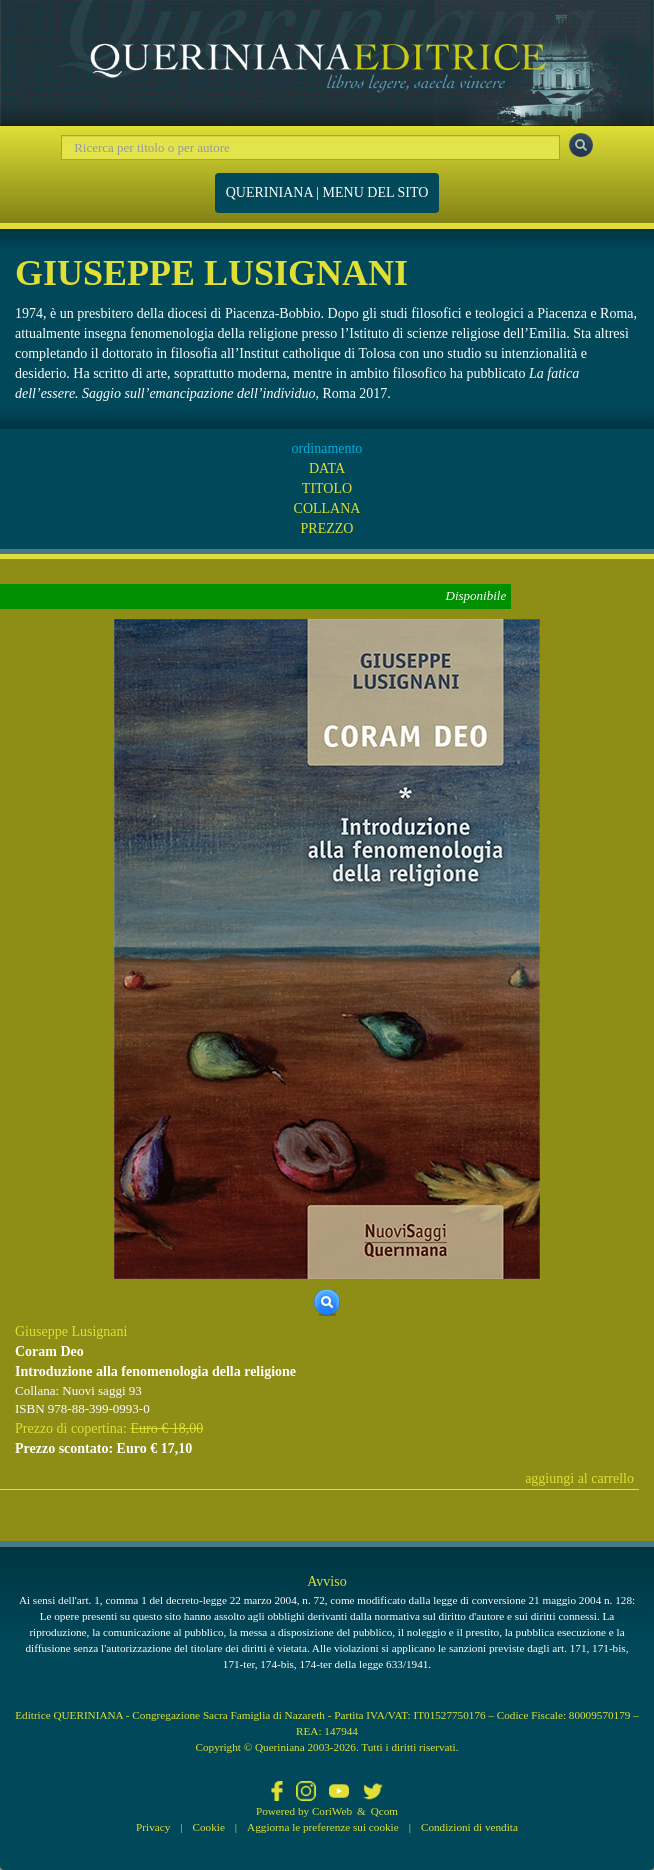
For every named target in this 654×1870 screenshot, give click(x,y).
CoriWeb (332, 1811)
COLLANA (327, 508)
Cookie (209, 1827)
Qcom (384, 1811)
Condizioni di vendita (469, 1827)
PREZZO (327, 528)
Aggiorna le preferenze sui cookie (323, 1827)
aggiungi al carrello (579, 1478)
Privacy (153, 1827)
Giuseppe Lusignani (71, 1331)
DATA (327, 468)
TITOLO (327, 488)
